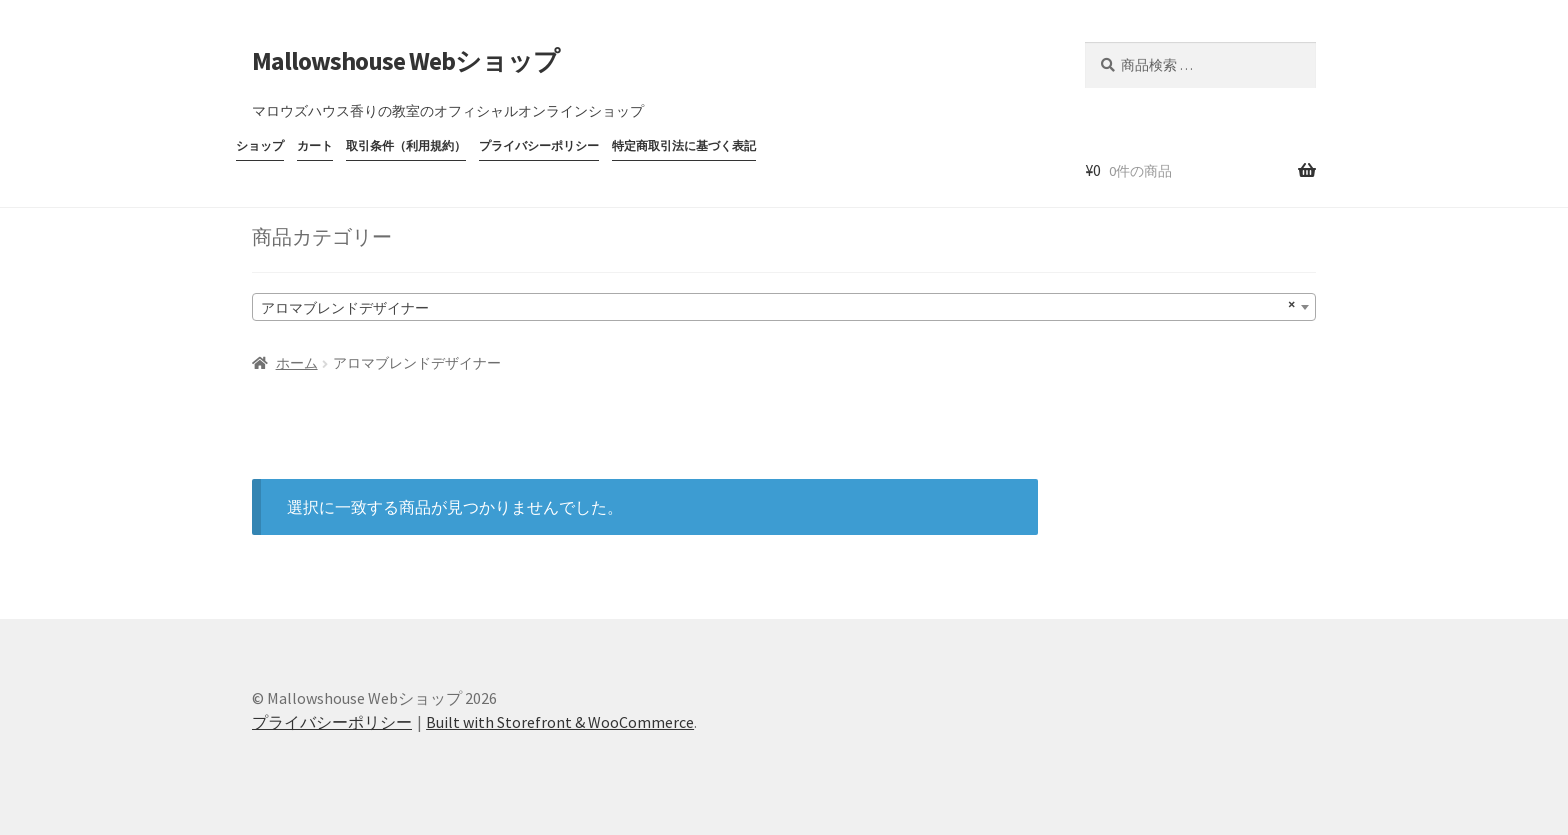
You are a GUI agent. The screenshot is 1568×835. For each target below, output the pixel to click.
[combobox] (784, 307)
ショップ (260, 145)
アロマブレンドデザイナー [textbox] (778, 305)
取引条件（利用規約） (406, 145)
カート (315, 145)
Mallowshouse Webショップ (405, 61)
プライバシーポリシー (539, 145)
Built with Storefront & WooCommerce (560, 722)
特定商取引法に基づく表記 (684, 145)
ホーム (297, 363)
